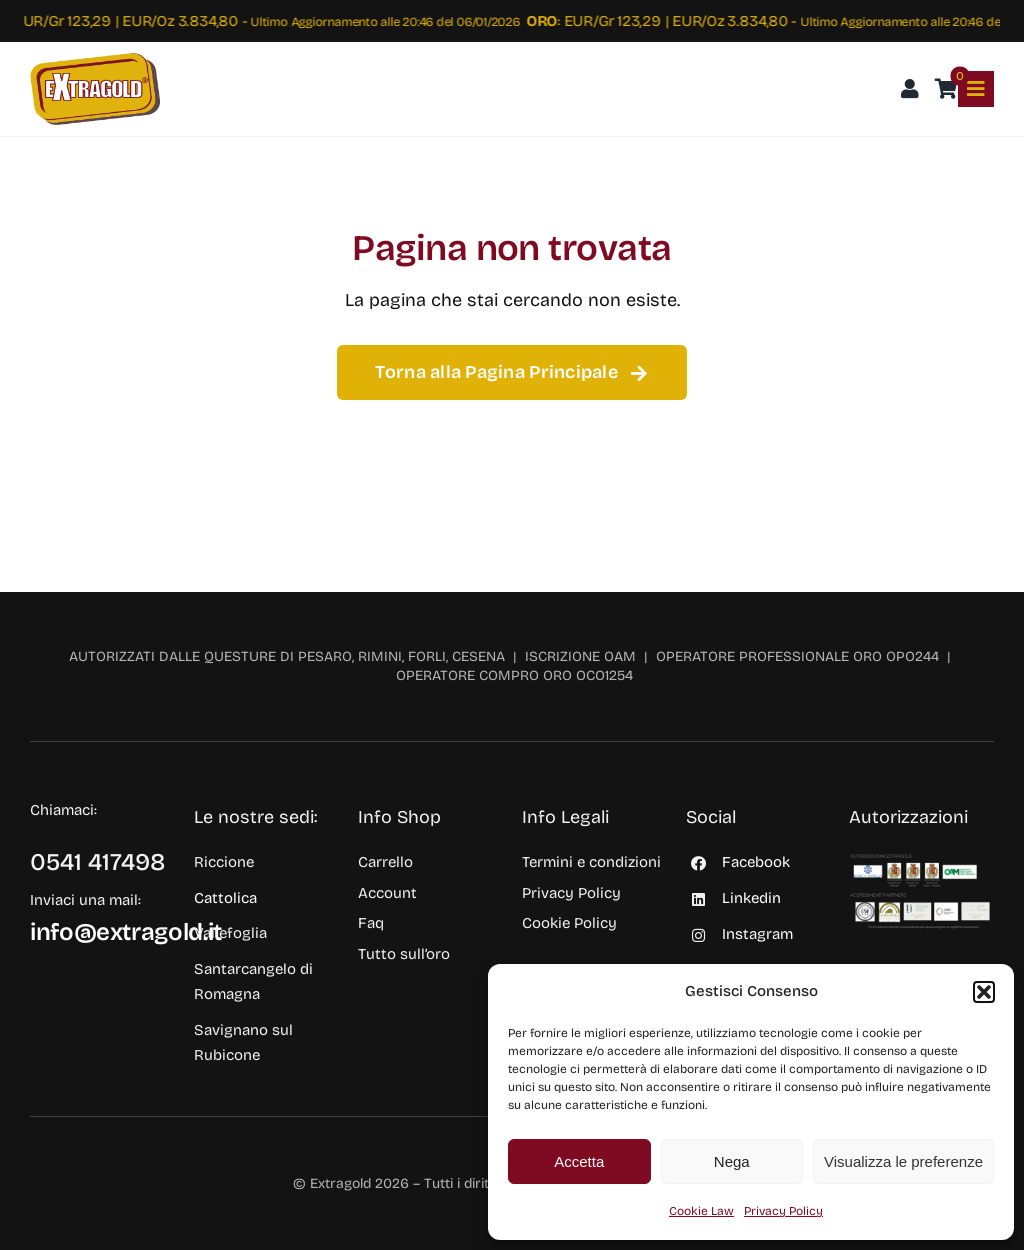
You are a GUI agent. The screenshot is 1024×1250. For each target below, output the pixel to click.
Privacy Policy (783, 1211)
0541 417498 (98, 862)
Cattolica (225, 898)
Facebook (756, 862)
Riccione (224, 862)
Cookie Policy (569, 923)
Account (387, 893)
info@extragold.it (126, 932)
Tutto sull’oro (404, 954)
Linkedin (751, 898)
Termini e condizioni (591, 862)
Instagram (757, 934)
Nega (732, 1161)
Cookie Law (701, 1211)
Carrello (385, 862)
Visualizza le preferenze (903, 1161)
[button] (984, 992)
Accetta (579, 1161)
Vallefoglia (230, 933)
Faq (371, 923)
